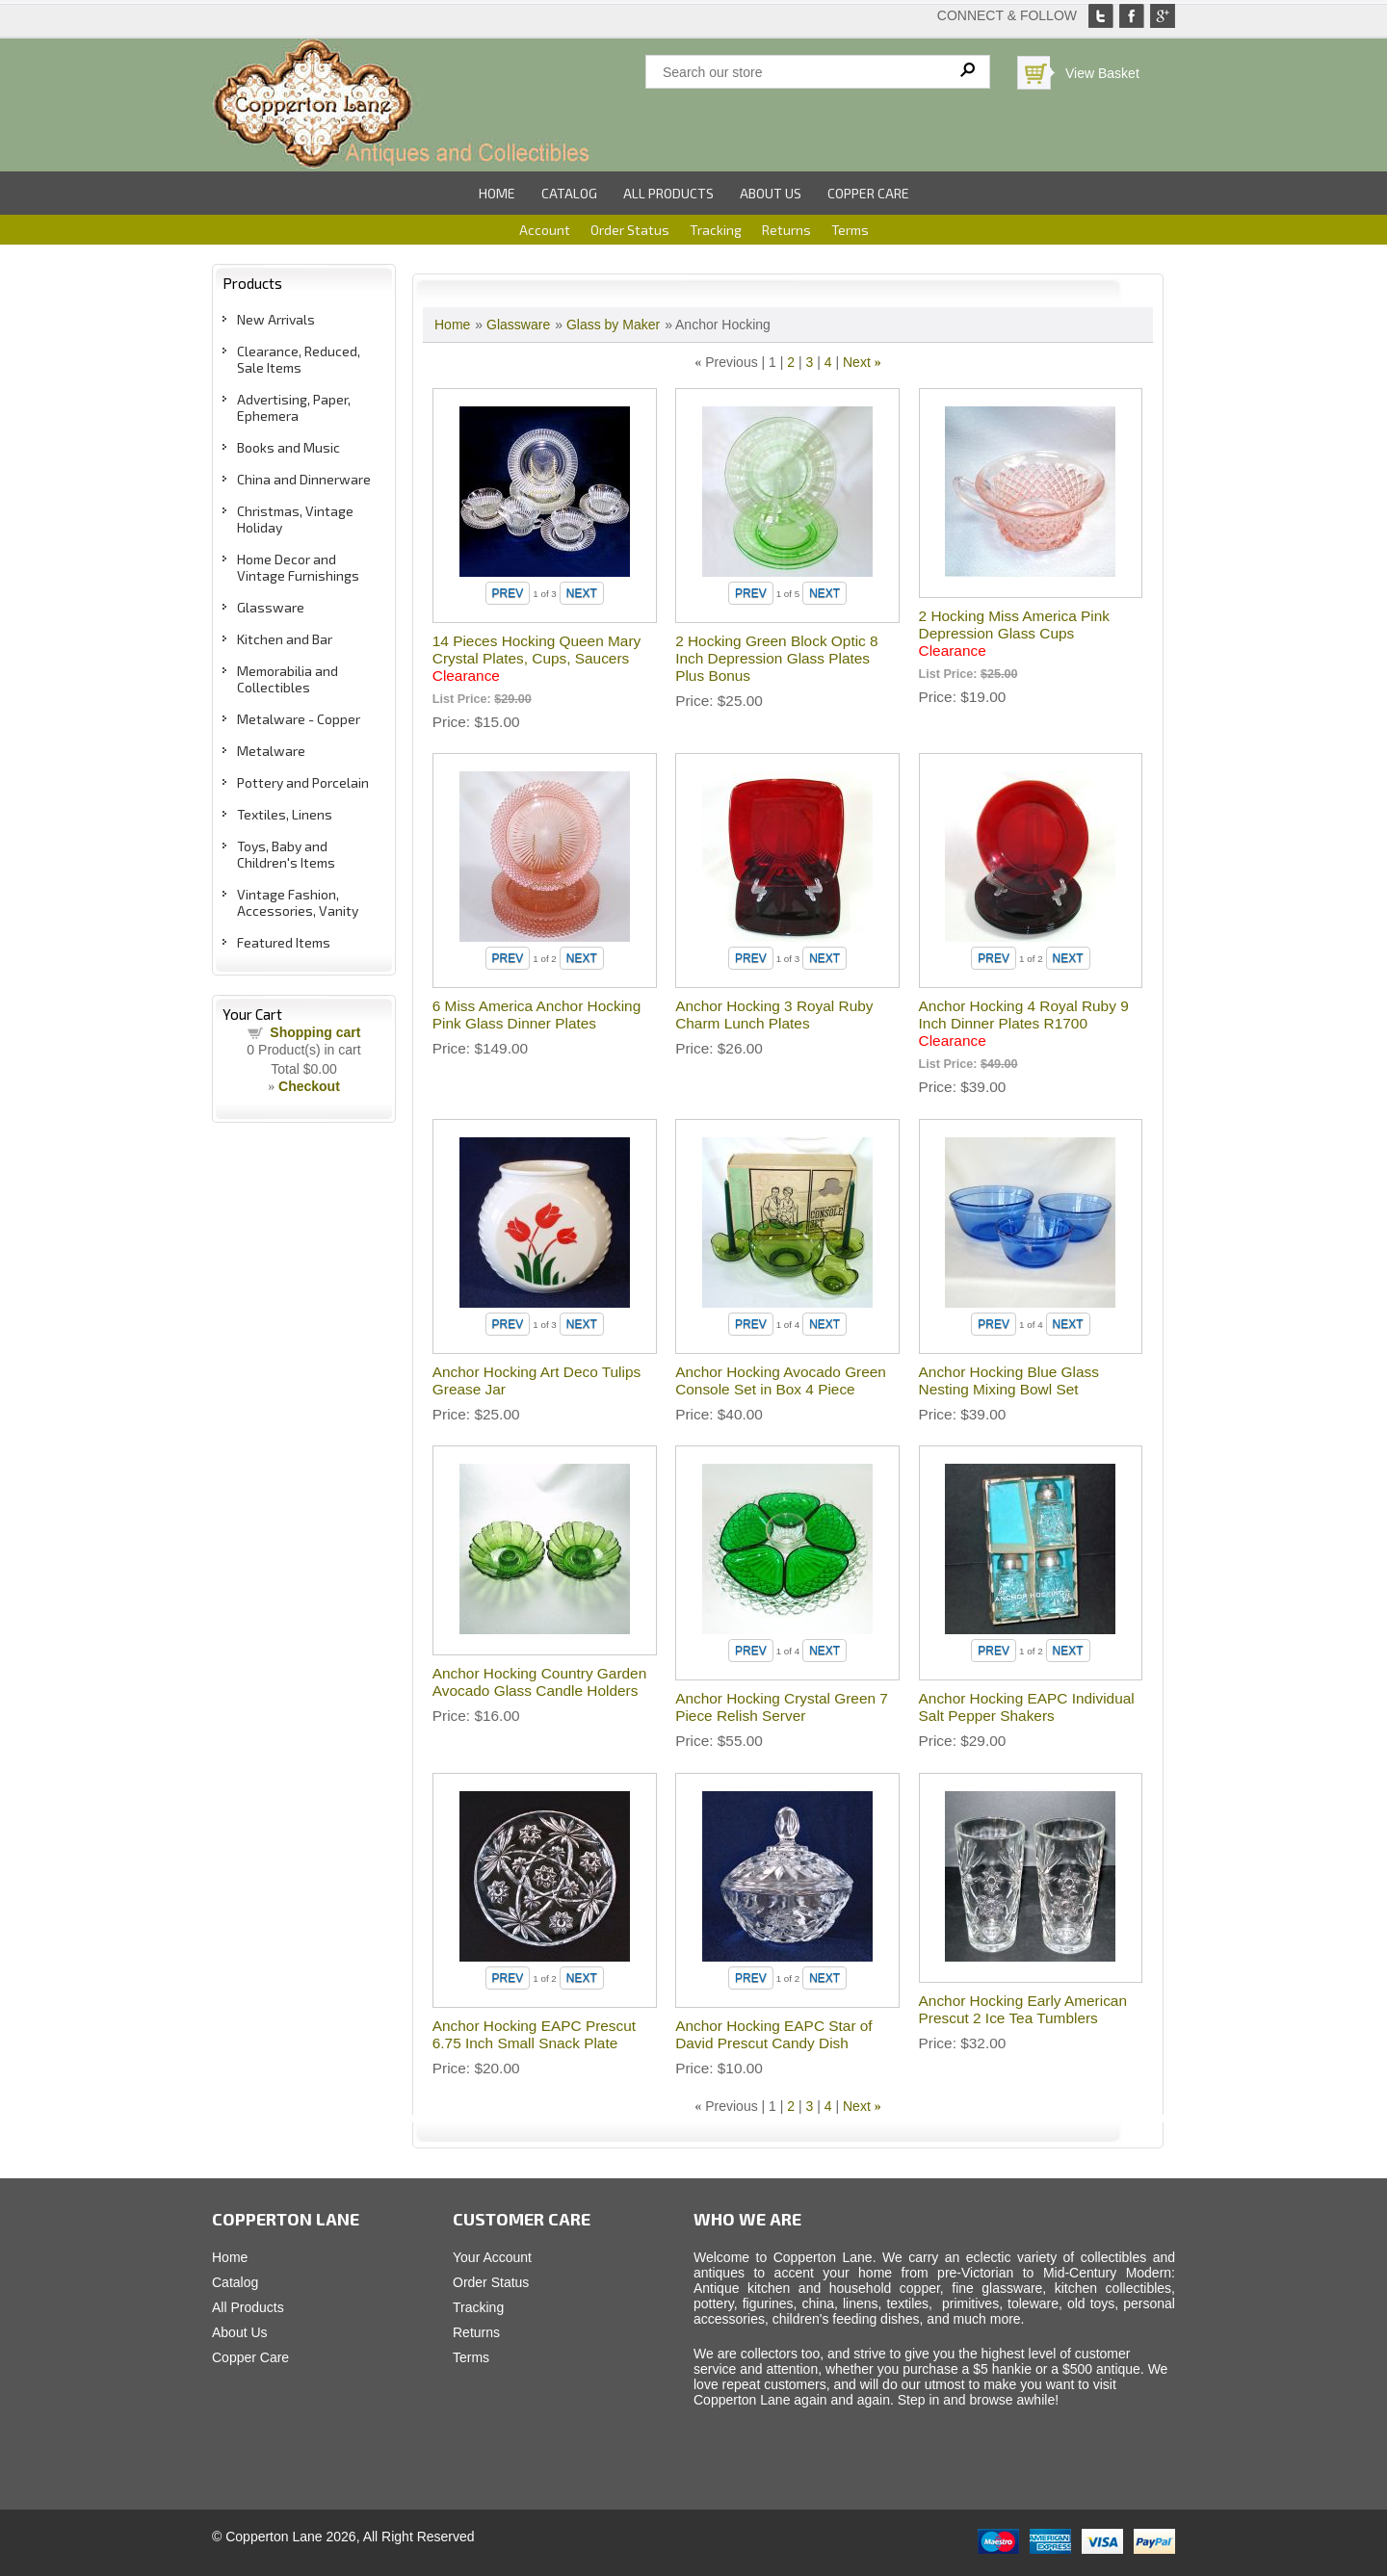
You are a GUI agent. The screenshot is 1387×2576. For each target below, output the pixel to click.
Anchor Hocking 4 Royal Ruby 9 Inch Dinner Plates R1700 (1024, 1023)
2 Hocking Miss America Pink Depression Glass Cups (1014, 633)
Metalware (271, 750)
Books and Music (288, 447)
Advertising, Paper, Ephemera (294, 407)
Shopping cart (315, 1032)
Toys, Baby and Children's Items (286, 854)
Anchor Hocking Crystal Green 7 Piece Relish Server (781, 1707)
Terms (850, 229)
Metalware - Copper (298, 719)
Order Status (629, 229)
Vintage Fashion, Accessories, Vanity (297, 902)
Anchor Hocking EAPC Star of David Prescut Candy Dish (773, 2034)
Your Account (492, 2257)
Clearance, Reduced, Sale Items (298, 359)
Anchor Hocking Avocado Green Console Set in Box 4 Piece (780, 1380)
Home (497, 193)
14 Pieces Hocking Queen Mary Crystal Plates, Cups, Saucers (536, 658)
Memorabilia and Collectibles (287, 679)
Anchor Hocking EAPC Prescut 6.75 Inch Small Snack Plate (534, 2034)
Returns (786, 229)
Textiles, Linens (284, 814)
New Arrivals (276, 319)
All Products (668, 193)
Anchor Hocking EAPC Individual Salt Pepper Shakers (1027, 1707)
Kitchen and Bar (284, 639)
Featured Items (283, 942)
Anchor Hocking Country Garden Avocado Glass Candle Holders (539, 1682)
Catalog (569, 193)
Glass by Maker (613, 324)
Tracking (716, 229)
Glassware (270, 607)
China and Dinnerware (304, 479)
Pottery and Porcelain (303, 782)
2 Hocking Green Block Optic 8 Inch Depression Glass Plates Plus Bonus (776, 658)
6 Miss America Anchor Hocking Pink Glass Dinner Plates (536, 1014)
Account (544, 229)
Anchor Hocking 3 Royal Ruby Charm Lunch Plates (774, 1014)
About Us (770, 193)
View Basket (1102, 73)
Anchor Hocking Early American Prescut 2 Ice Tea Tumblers (1023, 2009)
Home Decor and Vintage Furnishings (298, 567)
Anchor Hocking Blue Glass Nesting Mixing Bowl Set (1009, 1380)
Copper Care (868, 193)
